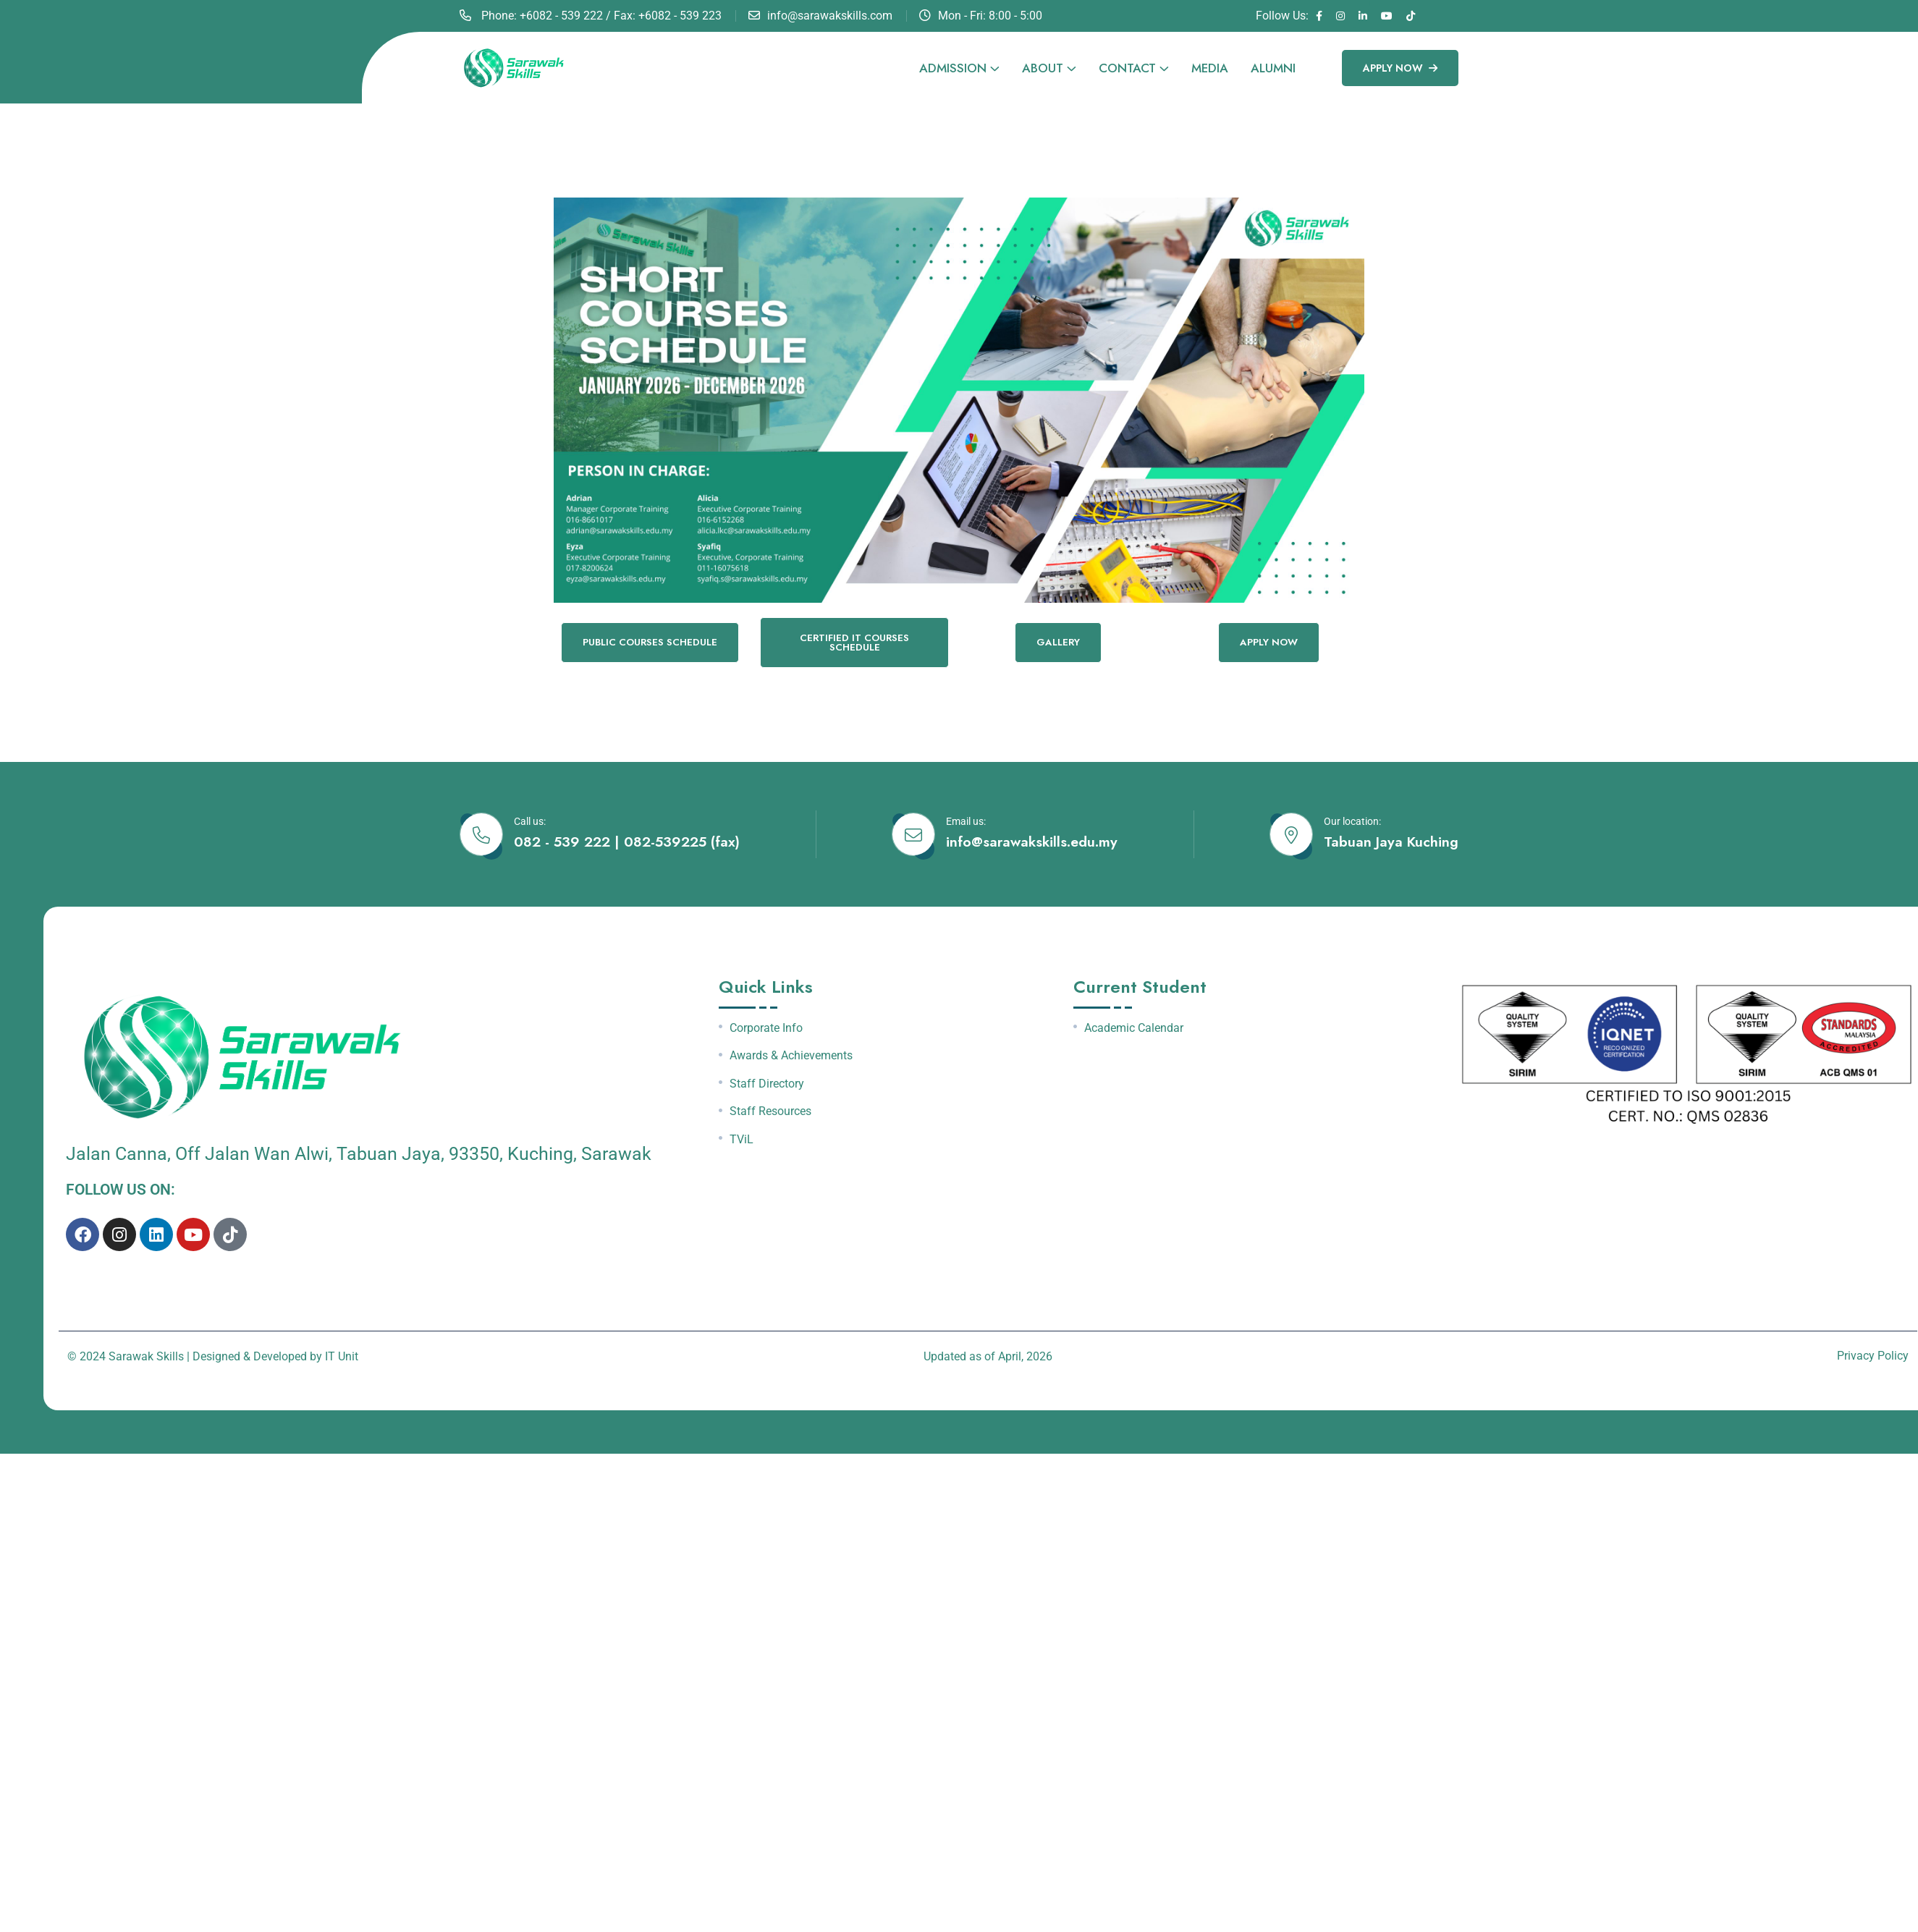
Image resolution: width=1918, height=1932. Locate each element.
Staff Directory (767, 1084)
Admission (953, 68)
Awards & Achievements (791, 1056)
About (1042, 68)
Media (1209, 68)
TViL (741, 1141)
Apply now (1268, 643)
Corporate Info (766, 1028)
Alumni (1273, 68)
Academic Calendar (1133, 1028)
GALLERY (1058, 643)
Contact (1127, 68)
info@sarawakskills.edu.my (1031, 843)
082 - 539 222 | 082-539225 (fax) (627, 843)
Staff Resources (770, 1112)
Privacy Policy (1873, 1356)
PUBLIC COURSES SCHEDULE (649, 643)
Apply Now (1400, 68)
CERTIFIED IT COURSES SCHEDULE (854, 643)
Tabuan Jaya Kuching (1390, 843)
